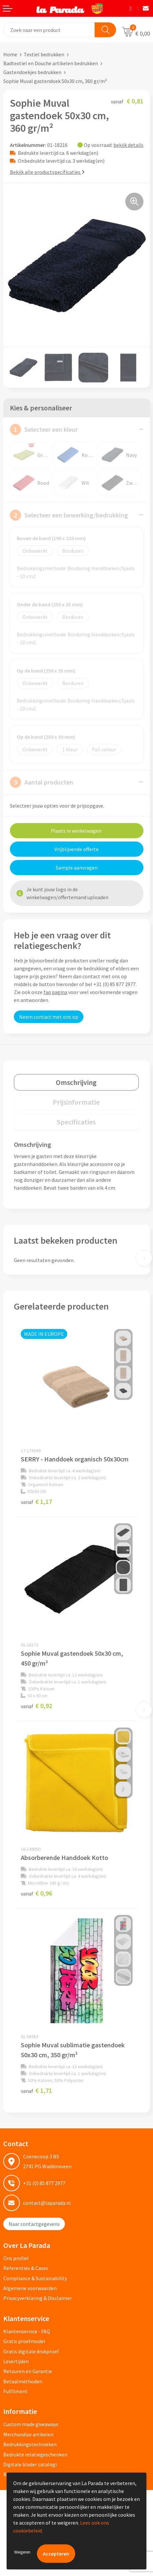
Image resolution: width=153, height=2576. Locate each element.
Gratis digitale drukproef (31, 2351)
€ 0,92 (36, 1706)
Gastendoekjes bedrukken (32, 72)
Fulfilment (15, 2391)
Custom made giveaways (30, 2424)
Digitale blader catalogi (30, 2464)
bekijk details (128, 145)
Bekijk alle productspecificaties (47, 172)
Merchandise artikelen (28, 2434)
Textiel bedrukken (44, 54)
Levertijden (16, 2361)
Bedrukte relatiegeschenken (35, 2454)
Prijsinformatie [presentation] (76, 1102)
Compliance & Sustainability (35, 2278)
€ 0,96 (36, 1893)
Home (10, 54)
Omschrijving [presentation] (76, 1082)
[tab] (76, 1082)
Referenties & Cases (25, 2268)
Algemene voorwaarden (30, 2288)
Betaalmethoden (22, 2381)
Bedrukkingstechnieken (30, 2444)
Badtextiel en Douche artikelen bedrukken (50, 63)
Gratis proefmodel (24, 2341)
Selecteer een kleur (44, 429)
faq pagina (55, 992)
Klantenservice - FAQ (26, 2331)
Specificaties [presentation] (76, 1121)
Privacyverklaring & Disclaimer (37, 2298)
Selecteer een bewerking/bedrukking (69, 515)
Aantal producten (41, 782)
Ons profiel (16, 2258)
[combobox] (49, 29)
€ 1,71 (36, 2090)
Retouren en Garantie (27, 2371)
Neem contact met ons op (48, 1016)
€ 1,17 (36, 1501)
